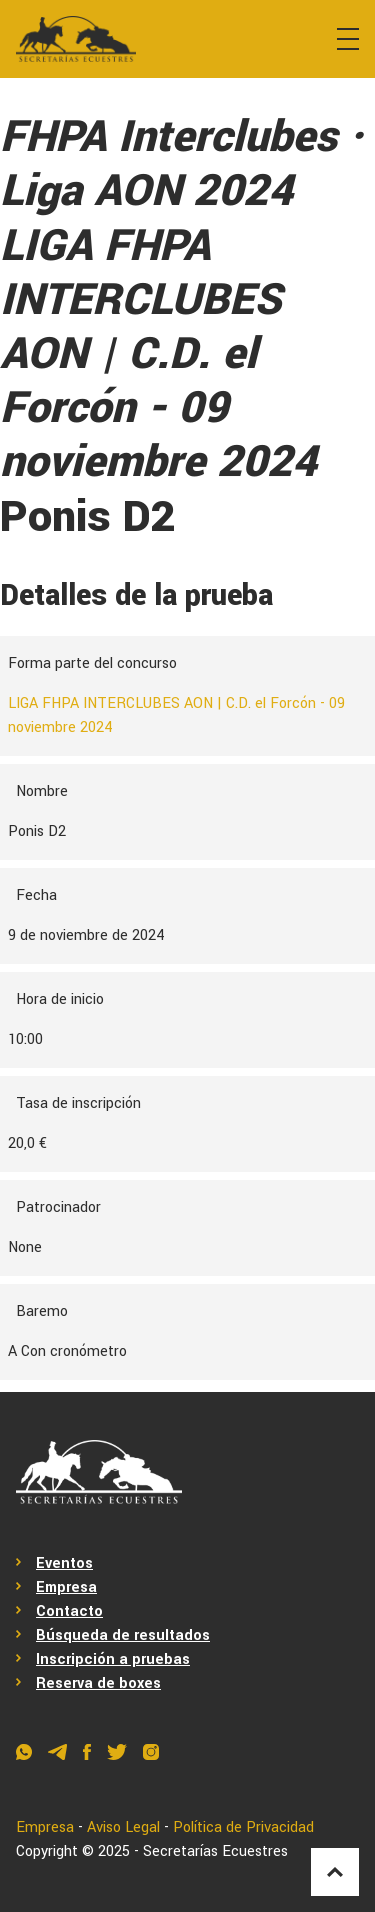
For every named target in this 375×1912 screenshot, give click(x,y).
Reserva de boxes (98, 1683)
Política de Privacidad (243, 1827)
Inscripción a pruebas (113, 1659)
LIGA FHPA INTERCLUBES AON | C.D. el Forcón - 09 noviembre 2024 (176, 715)
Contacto (69, 1611)
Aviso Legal (123, 1827)
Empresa (66, 1587)
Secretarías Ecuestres (215, 1851)
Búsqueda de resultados (123, 1635)
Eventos (64, 1563)
